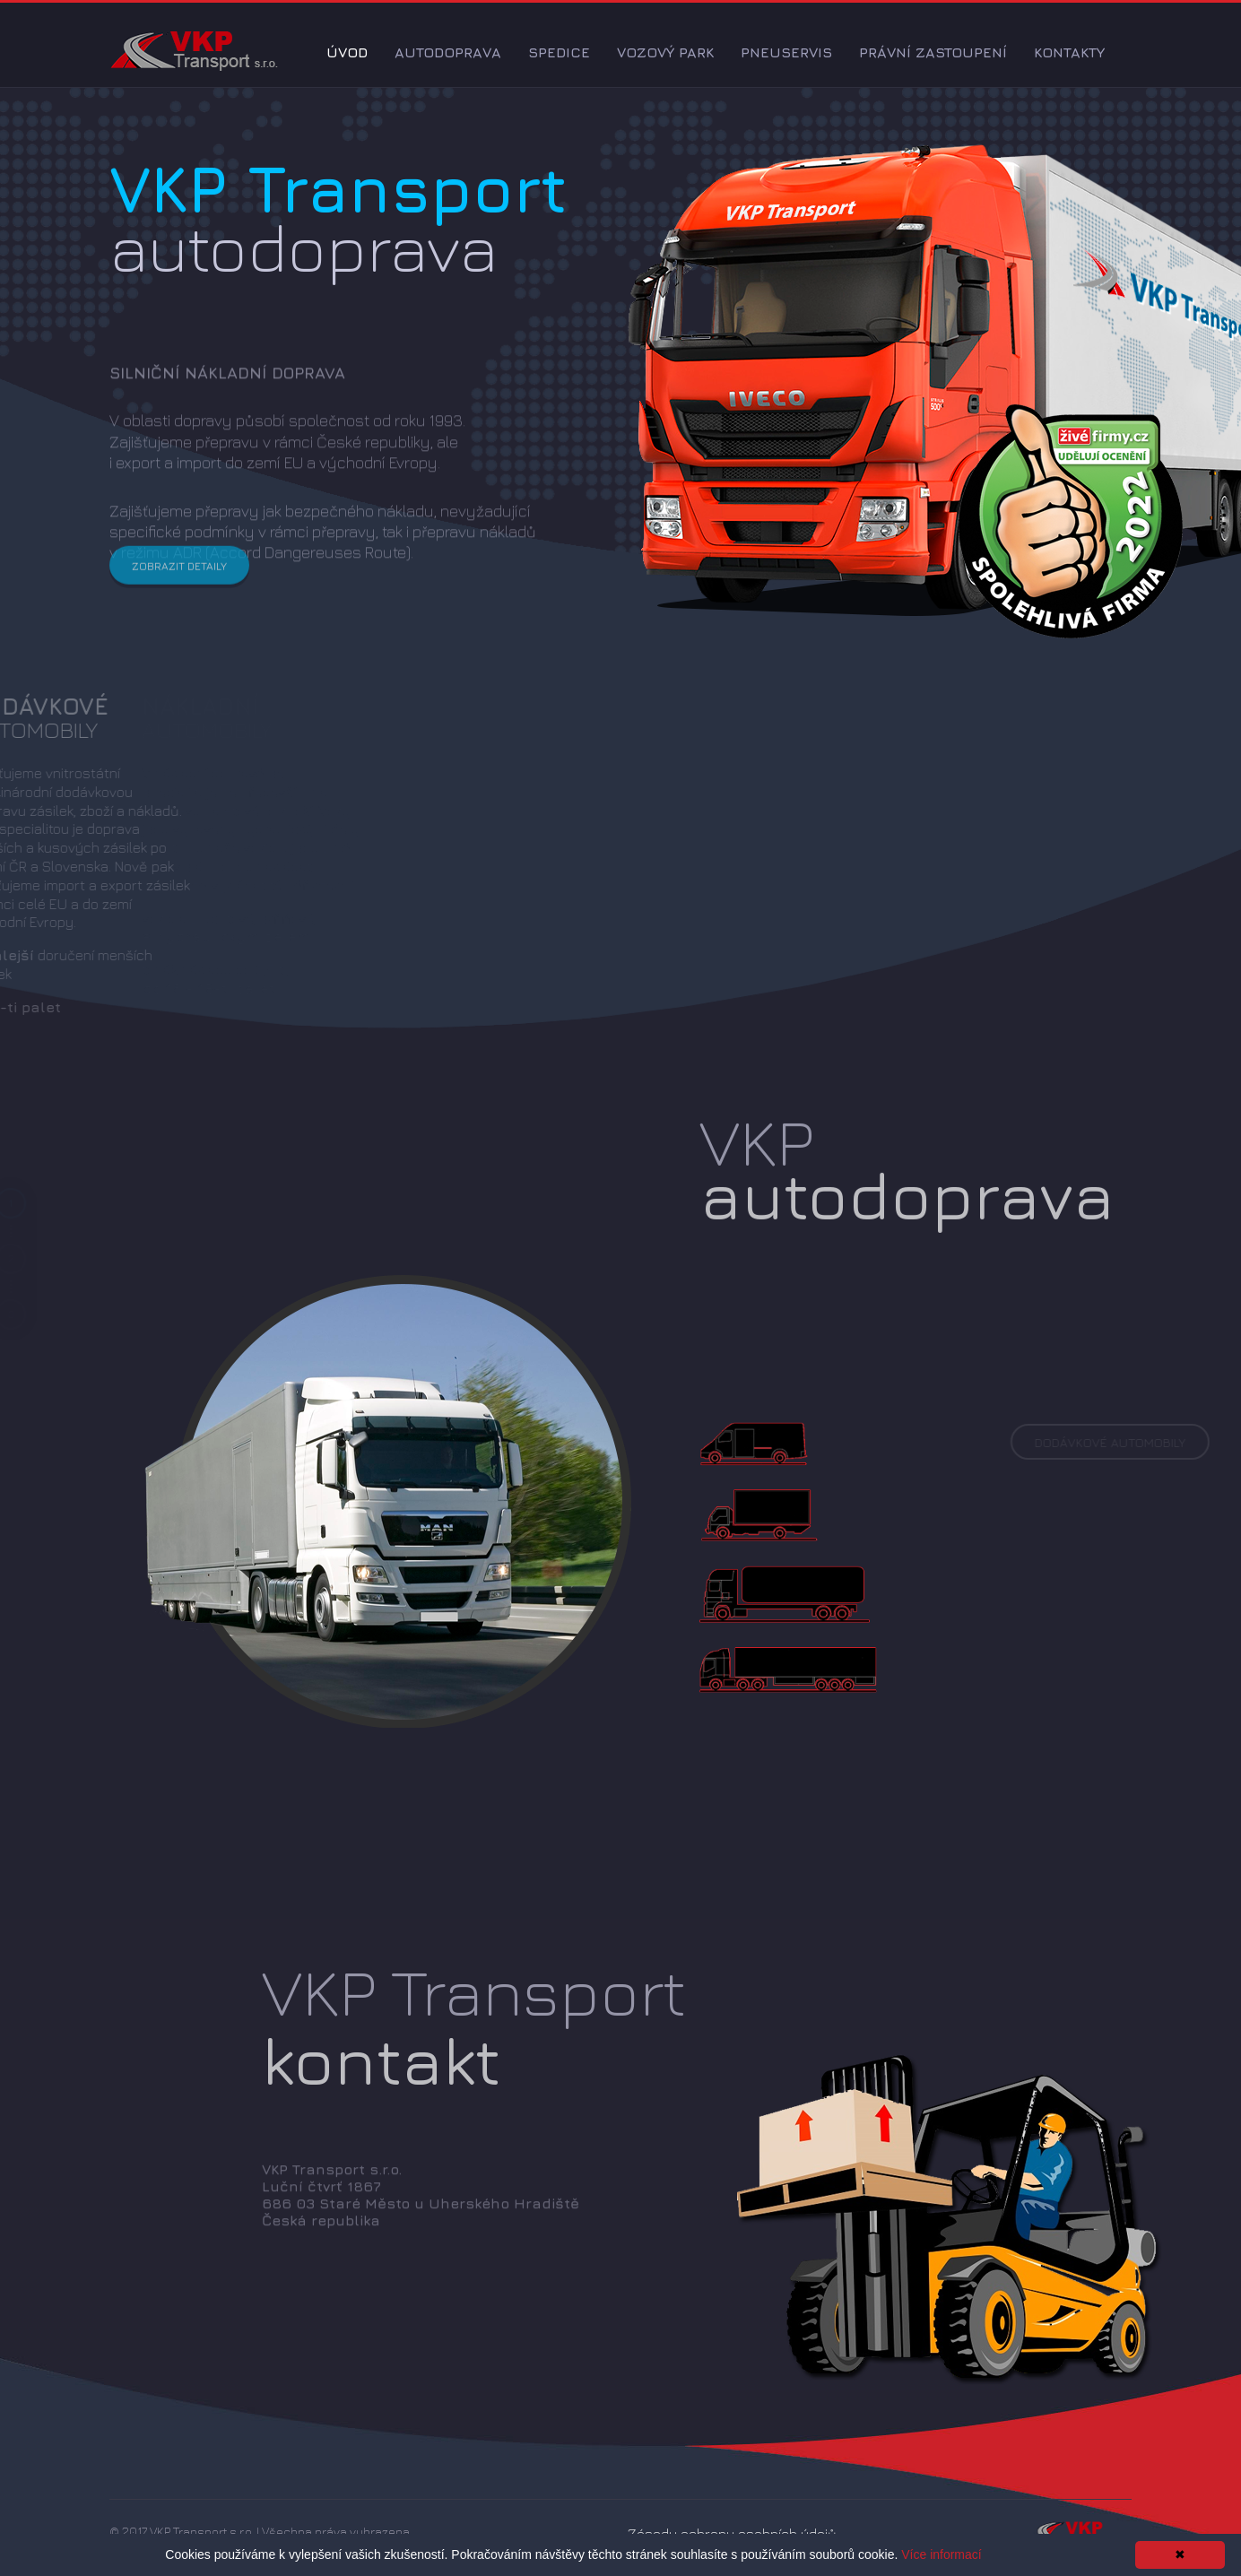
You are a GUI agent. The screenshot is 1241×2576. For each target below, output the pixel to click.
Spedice (559, 52)
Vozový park (665, 52)
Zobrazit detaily (179, 580)
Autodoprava (448, 52)
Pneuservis (786, 52)
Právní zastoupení (933, 52)
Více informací (941, 2554)
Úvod (347, 52)
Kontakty (1069, 52)
